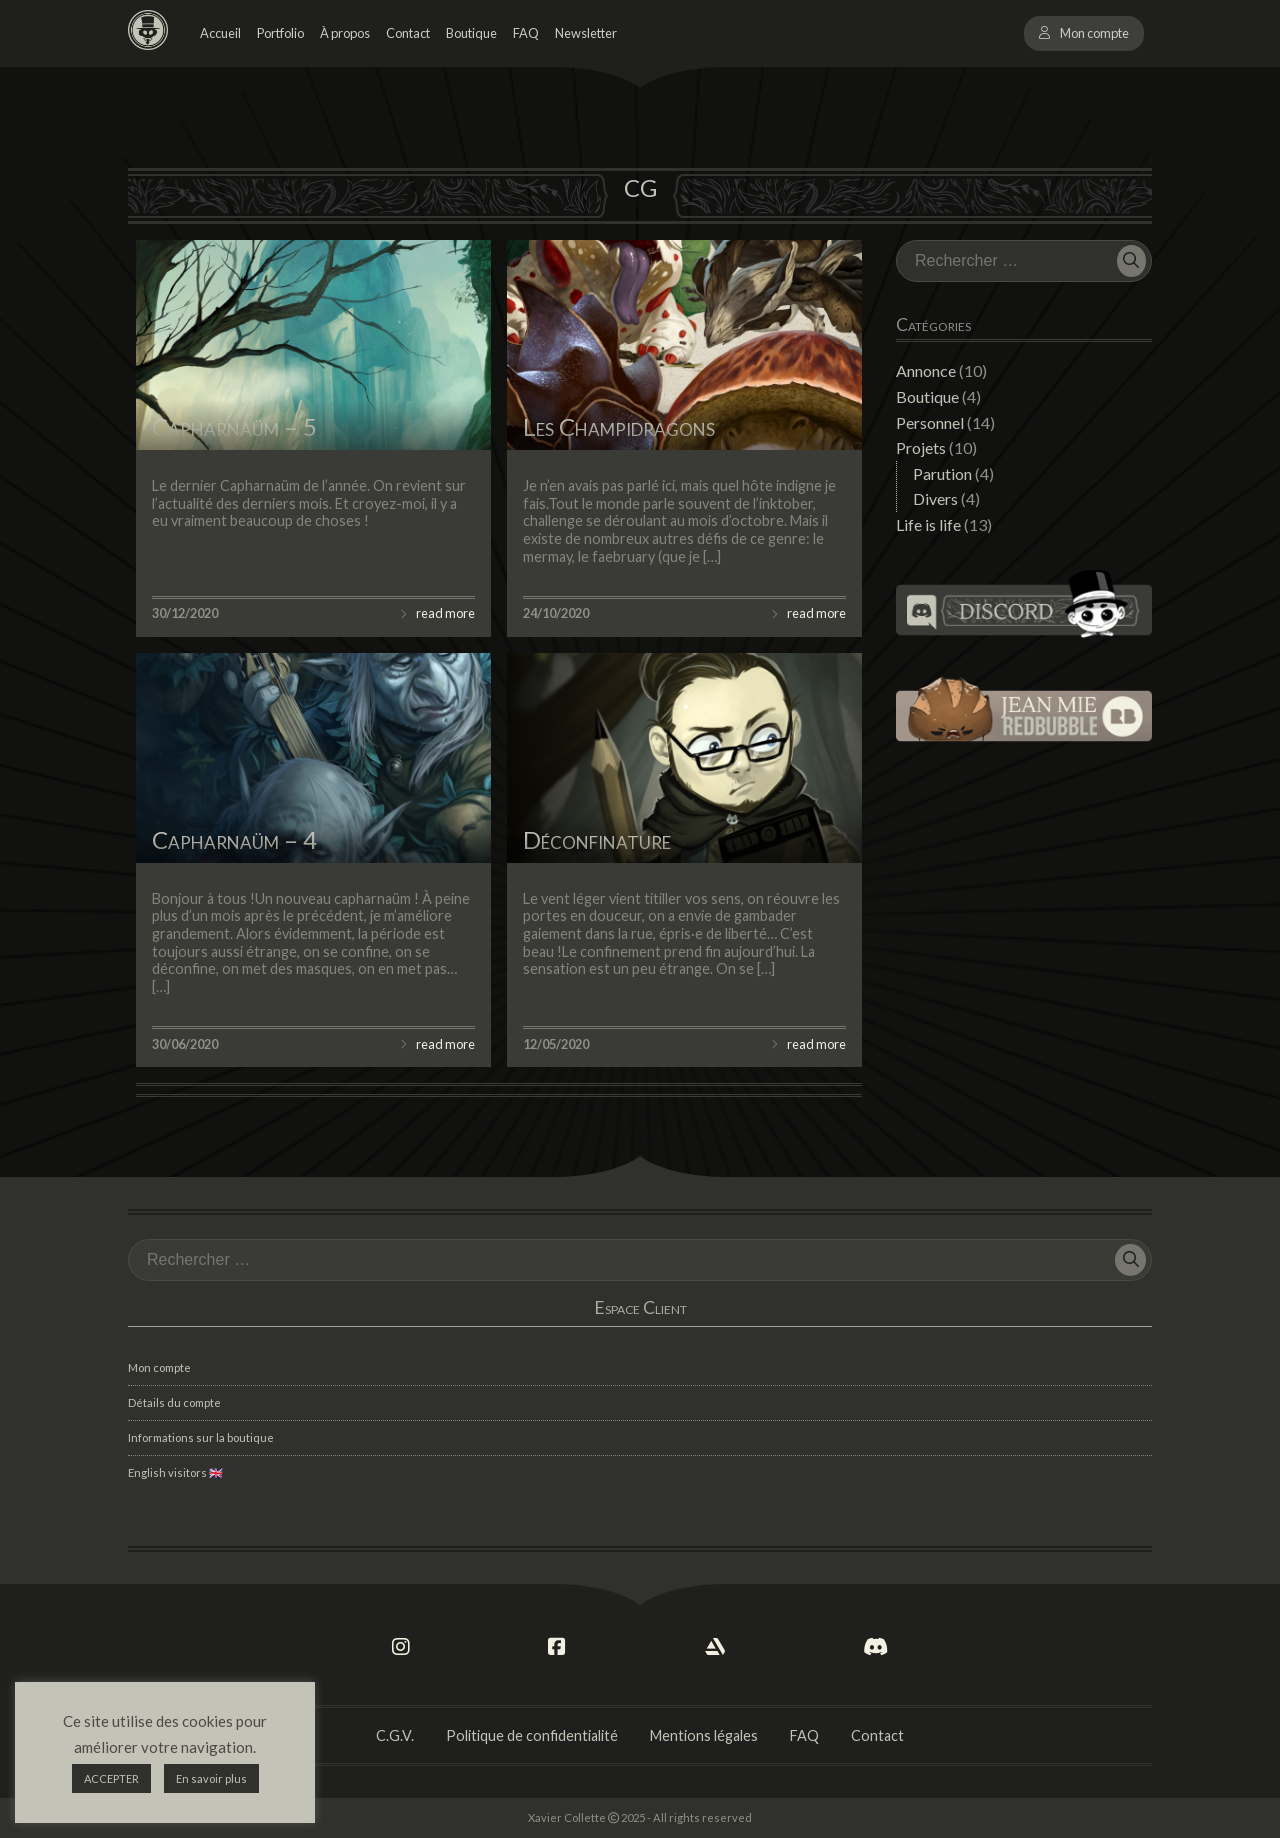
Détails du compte (174, 1402)
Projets (921, 447)
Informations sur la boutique (201, 1437)
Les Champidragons (619, 426)
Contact (408, 33)
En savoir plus (211, 1778)
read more (445, 613)
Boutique (471, 33)
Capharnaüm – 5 (234, 426)
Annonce (926, 370)
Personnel (930, 422)
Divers (935, 498)
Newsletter (586, 33)
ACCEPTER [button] (111, 1778)
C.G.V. (395, 1735)
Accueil (220, 33)
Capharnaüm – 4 (234, 839)
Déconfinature (597, 839)
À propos (345, 33)
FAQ (526, 33)
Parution (942, 473)
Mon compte (1094, 33)
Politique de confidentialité (532, 1735)
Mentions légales (704, 1735)
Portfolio (280, 33)
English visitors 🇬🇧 (175, 1472)
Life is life (928, 524)
